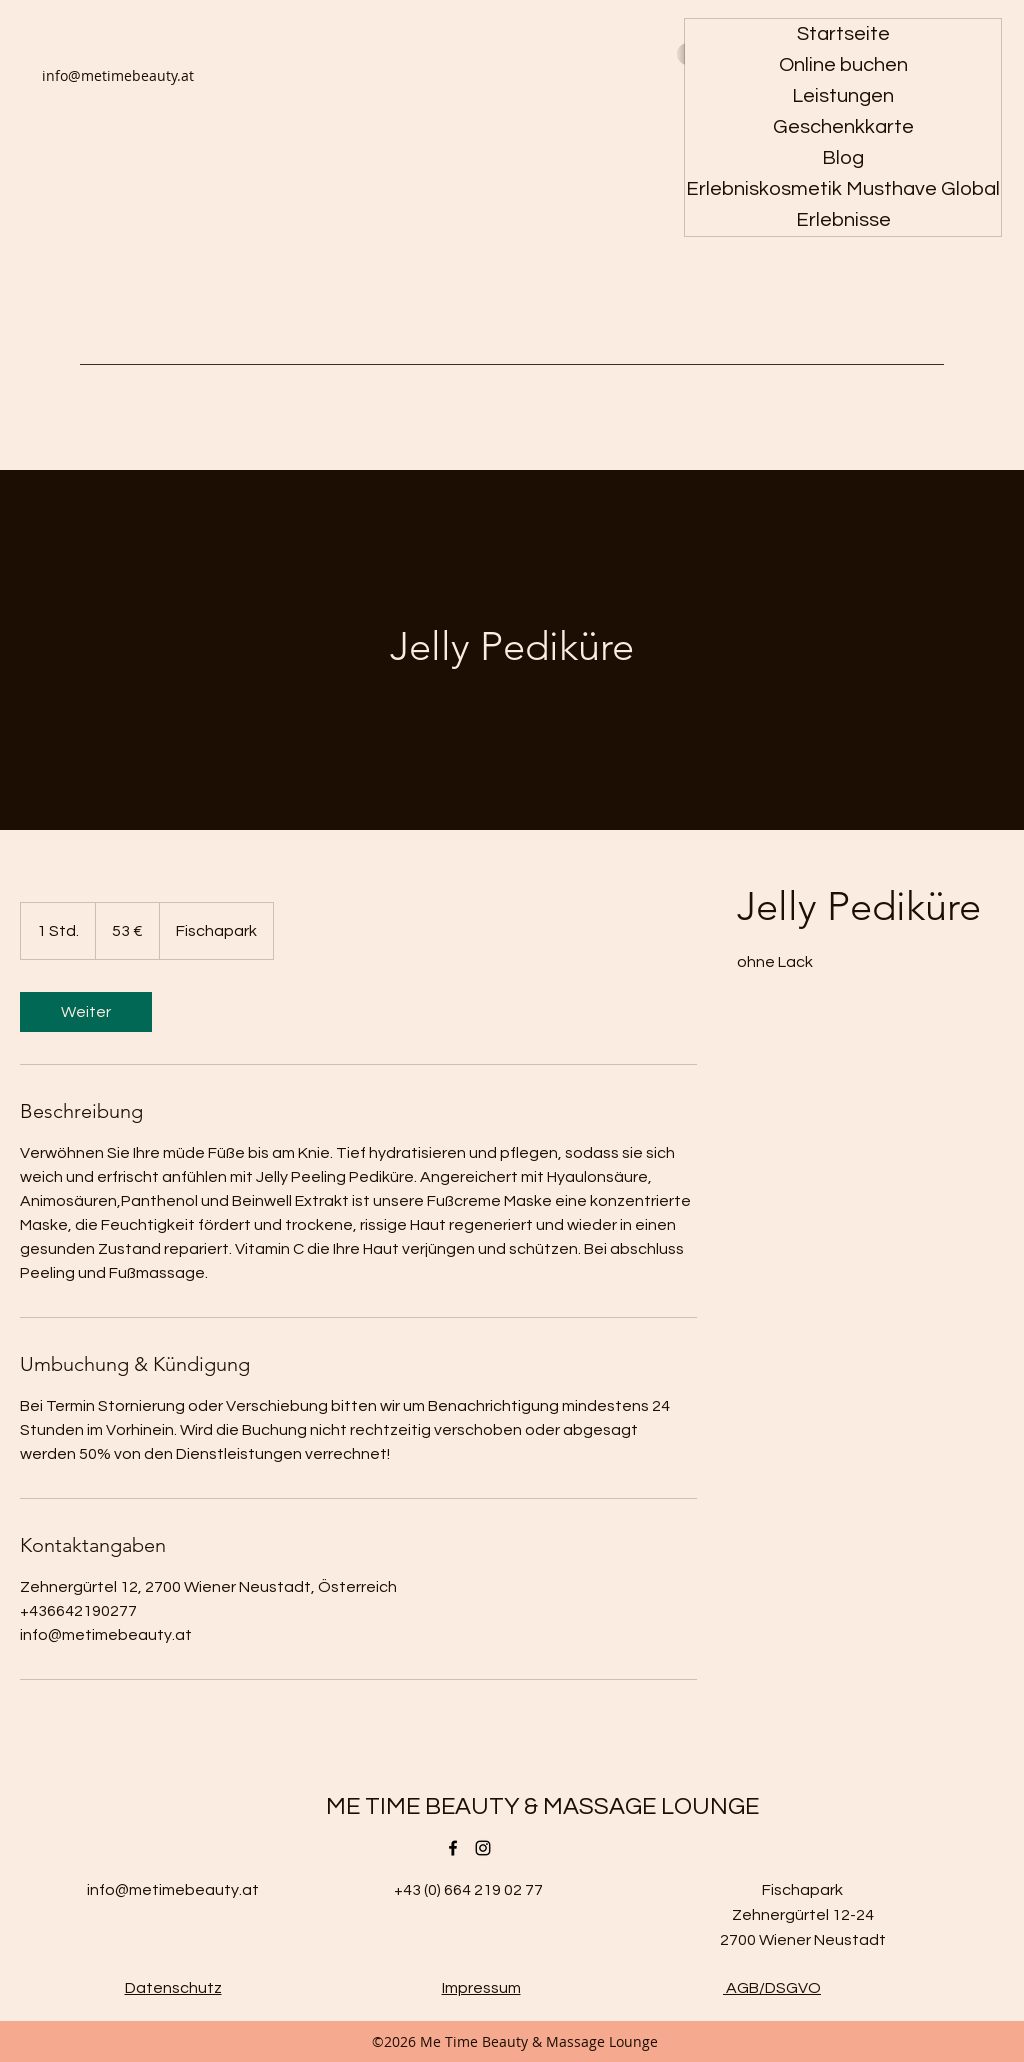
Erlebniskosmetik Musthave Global (843, 189)
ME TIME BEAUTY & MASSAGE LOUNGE (542, 1806)
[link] (86, 1012)
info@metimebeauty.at (118, 75)
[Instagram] (483, 1848)
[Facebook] (453, 1848)
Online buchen (843, 65)
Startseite (843, 34)
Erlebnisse (843, 220)
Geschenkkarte (843, 127)
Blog (843, 158)
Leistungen (843, 96)
